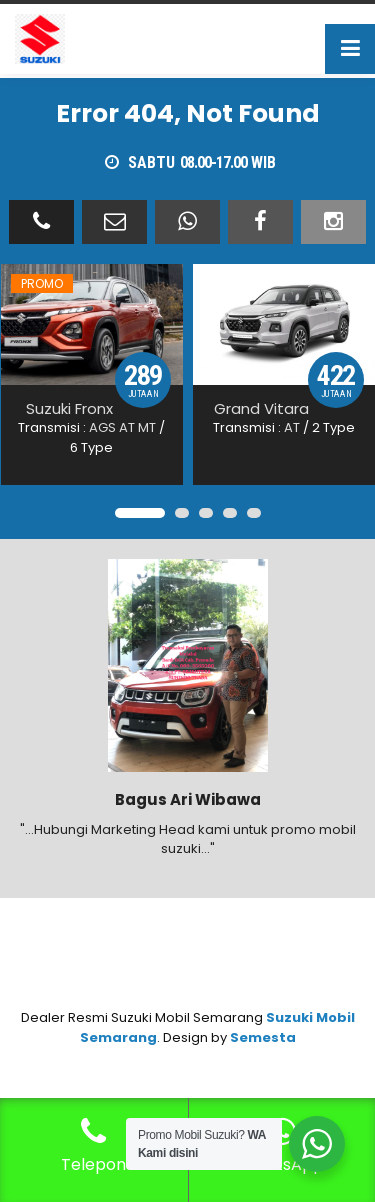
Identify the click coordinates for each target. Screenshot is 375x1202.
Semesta (263, 1037)
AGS (102, 427)
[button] (140, 513)
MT (147, 427)
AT (127, 427)
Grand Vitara (261, 408)
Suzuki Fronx (69, 408)
